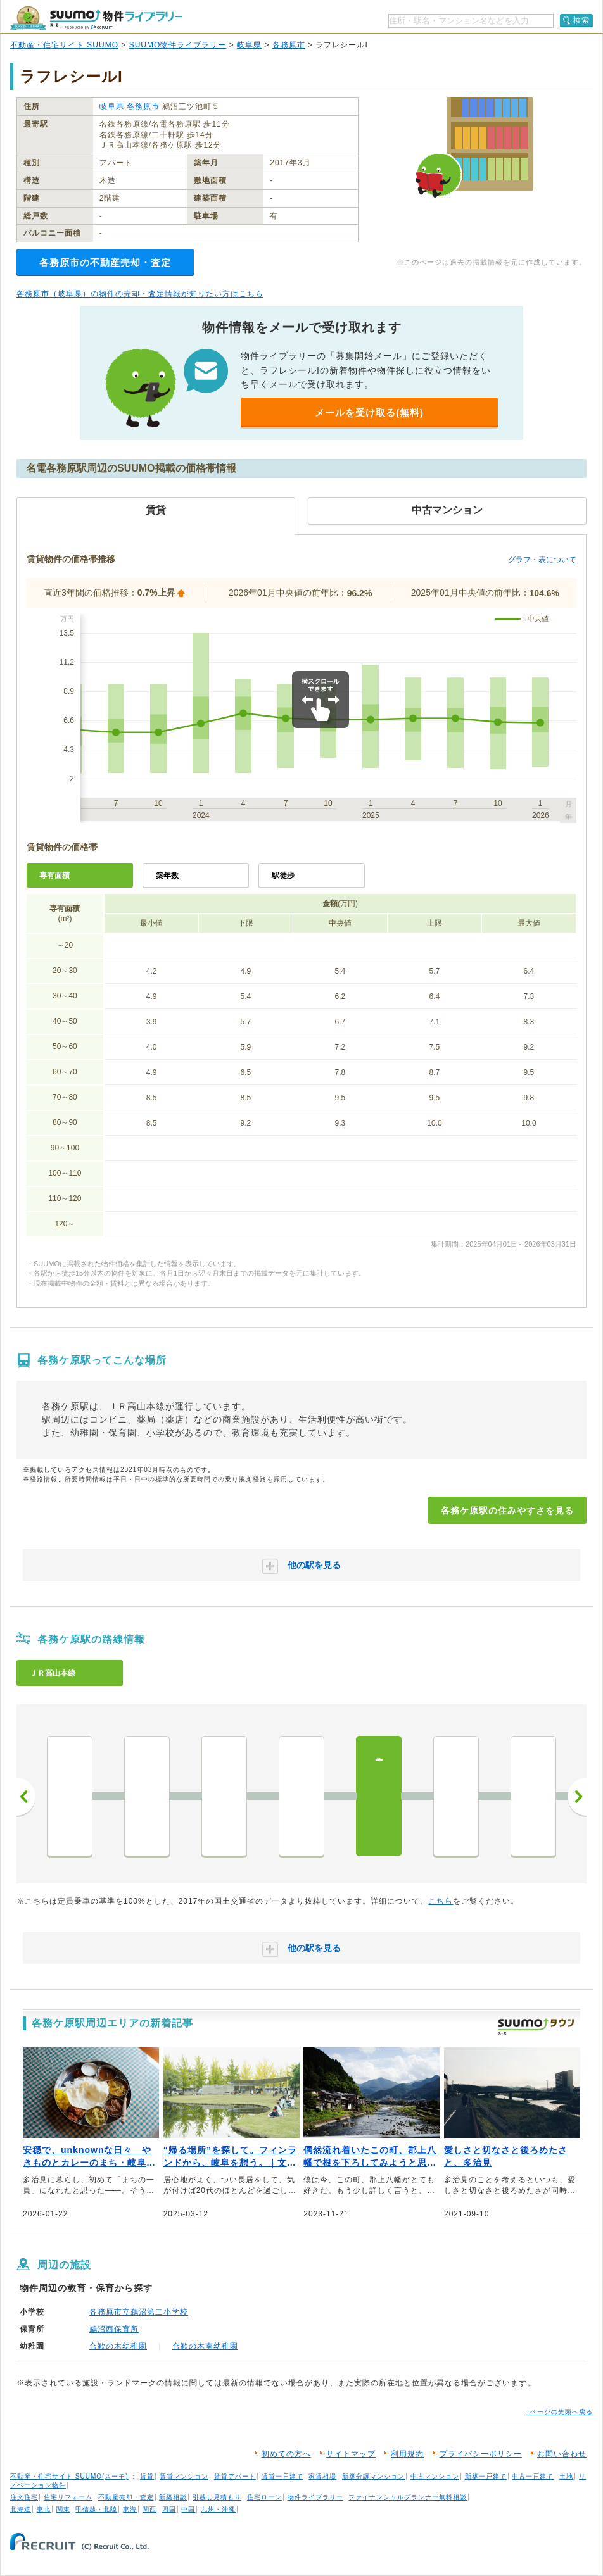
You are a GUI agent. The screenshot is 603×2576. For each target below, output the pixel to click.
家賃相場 (322, 2476)
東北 (44, 2509)
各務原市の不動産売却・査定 (105, 262)
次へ (577, 1796)
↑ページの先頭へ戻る (559, 2411)
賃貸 (147, 2476)
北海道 (20, 2509)
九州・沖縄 (218, 2509)
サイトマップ (351, 2453)
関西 (149, 2509)
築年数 (167, 875)
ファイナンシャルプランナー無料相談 (407, 2497)
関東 (63, 2509)
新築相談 (173, 2497)
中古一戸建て (533, 2476)
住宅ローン (264, 2497)
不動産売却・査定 (126, 2497)
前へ (25, 1796)
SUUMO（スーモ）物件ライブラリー (96, 18)
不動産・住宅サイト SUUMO (64, 45)
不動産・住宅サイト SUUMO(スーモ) (69, 2476)
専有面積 (54, 875)
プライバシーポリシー (481, 2453)
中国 (188, 2509)
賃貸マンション (184, 2476)
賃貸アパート (235, 2476)
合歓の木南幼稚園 (205, 2346)
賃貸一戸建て (282, 2476)
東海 (130, 2509)
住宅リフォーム (68, 2497)
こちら (440, 1901)
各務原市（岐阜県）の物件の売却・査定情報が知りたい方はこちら (139, 293)
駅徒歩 (283, 875)
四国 (169, 2509)
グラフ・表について (542, 559)
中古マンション (434, 2476)
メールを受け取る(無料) (369, 412)
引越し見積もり (217, 2497)
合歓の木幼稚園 (118, 2346)
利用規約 (407, 2453)
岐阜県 (249, 45)
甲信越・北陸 (96, 2509)
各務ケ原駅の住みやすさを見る (507, 1510)
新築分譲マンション (373, 2476)
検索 (581, 20)
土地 (566, 2476)
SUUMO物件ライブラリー (178, 45)
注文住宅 (24, 2497)
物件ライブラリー (315, 2497)
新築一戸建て (486, 2476)
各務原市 (288, 45)
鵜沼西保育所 (114, 2329)
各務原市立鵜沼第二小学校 (138, 2312)
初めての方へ (286, 2453)
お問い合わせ (562, 2453)
